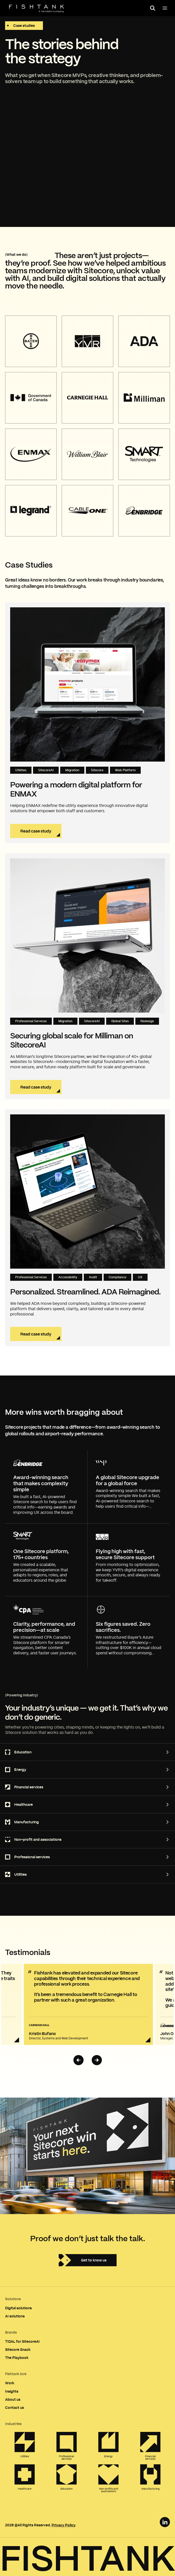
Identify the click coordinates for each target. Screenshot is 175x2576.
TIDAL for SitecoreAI (22, 2341)
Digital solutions (18, 2308)
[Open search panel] (153, 8)
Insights (11, 2391)
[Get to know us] (88, 2260)
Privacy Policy (63, 2525)
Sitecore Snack (17, 2349)
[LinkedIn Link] (165, 2522)
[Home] (36, 9)
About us (12, 2399)
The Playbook (16, 2357)
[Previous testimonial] (78, 2060)
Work (9, 2383)
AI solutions (15, 2316)
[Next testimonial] (97, 2060)
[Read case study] (35, 831)
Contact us (14, 2407)
